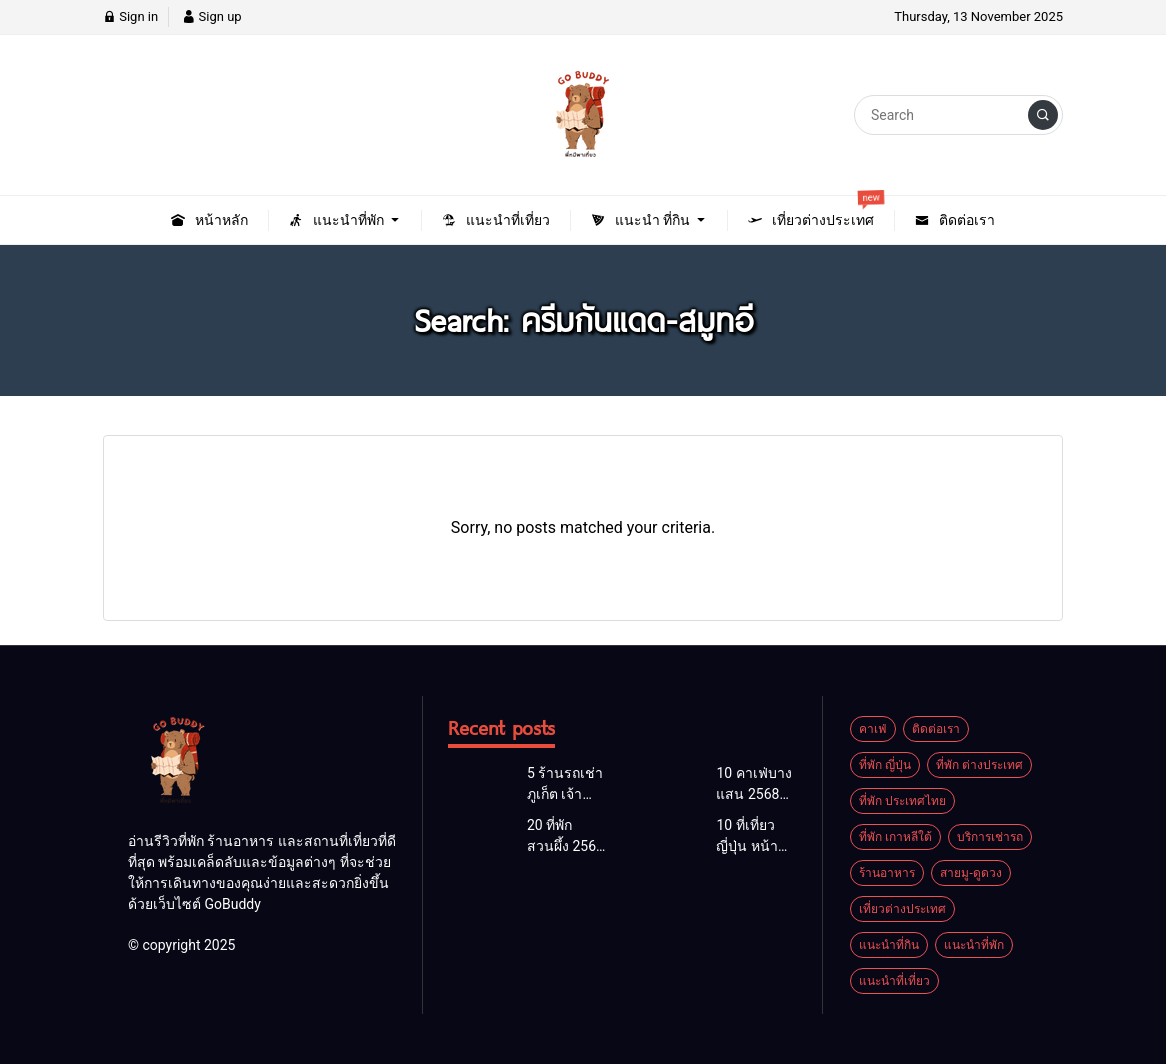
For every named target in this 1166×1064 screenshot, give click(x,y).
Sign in (130, 16)
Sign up (211, 16)
